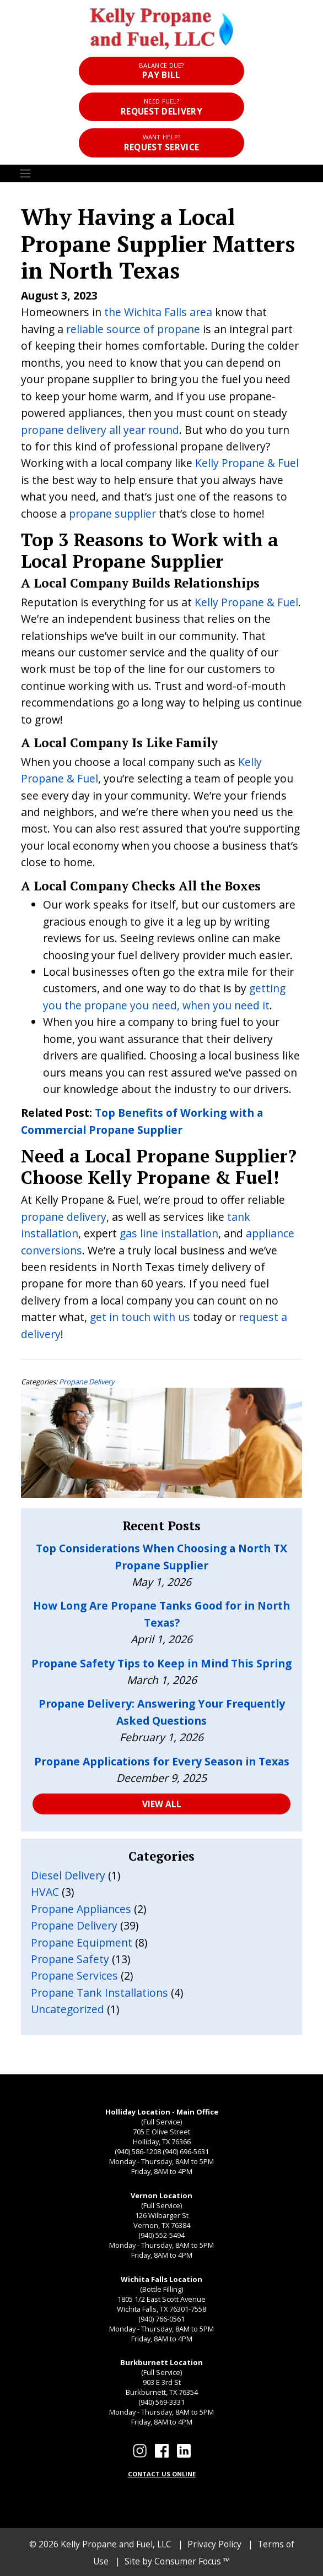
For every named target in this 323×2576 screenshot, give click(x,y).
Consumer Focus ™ (192, 2561)
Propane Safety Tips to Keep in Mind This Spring (161, 1663)
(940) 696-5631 (186, 2151)
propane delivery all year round (100, 429)
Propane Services (74, 1975)
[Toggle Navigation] (161, 174)
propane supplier (112, 513)
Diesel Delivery (68, 1875)
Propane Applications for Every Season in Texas (161, 1761)
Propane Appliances (81, 1908)
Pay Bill (161, 71)
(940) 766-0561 (161, 2319)
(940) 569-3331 (161, 2402)
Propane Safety (70, 1959)
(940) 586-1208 (138, 2151)
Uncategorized (67, 2009)
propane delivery (63, 1216)
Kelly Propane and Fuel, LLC (116, 2544)
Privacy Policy (214, 2544)
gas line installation (169, 1233)
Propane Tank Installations (99, 1992)
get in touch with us (140, 1316)
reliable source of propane (133, 329)
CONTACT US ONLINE (162, 2474)
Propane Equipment (81, 1942)
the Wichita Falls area (158, 312)
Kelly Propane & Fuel (247, 462)
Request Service (161, 143)
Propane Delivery (87, 1382)
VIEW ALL (161, 1804)
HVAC (45, 1891)
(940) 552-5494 (161, 2235)
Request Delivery (161, 107)
